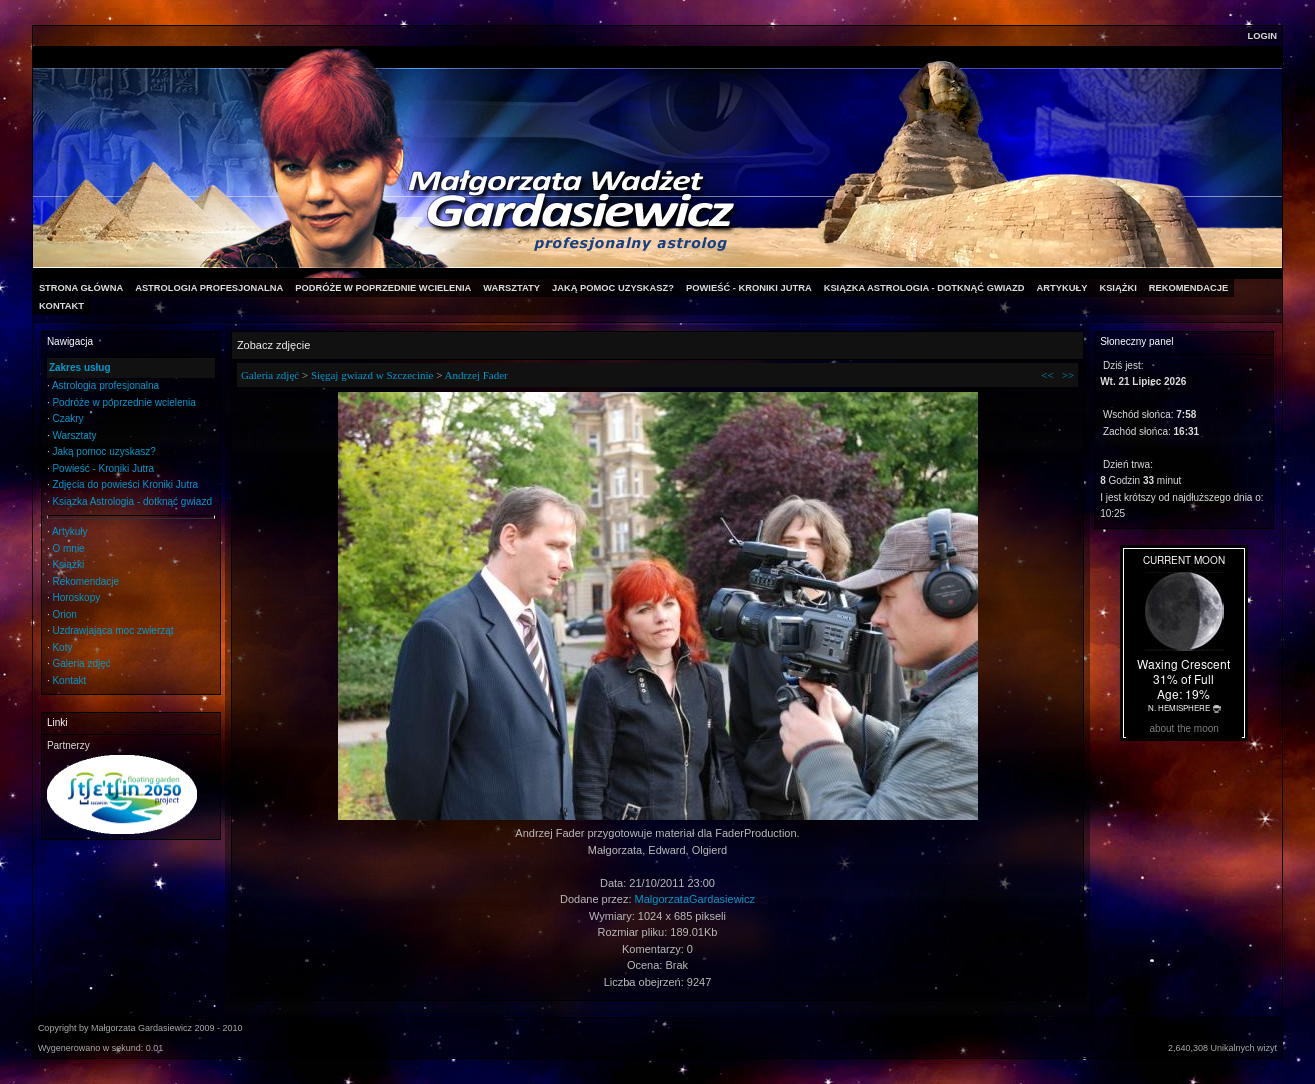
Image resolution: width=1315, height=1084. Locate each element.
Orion (64, 614)
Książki (68, 564)
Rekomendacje (85, 581)
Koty (62, 647)
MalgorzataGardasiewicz (695, 899)
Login (1263, 36)
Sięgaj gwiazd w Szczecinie (372, 375)
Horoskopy (76, 597)
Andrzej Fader (476, 375)
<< (1047, 375)
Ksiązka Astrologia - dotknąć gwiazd (132, 501)
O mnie (68, 548)
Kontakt (69, 680)
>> (1068, 375)
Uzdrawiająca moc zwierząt (112, 630)
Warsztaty (74, 435)
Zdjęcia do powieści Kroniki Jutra (125, 484)
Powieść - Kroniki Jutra (103, 468)
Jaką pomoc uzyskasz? (103, 451)
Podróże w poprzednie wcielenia (123, 402)
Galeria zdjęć (81, 663)
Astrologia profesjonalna (105, 385)
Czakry (67, 418)
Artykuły (70, 531)
